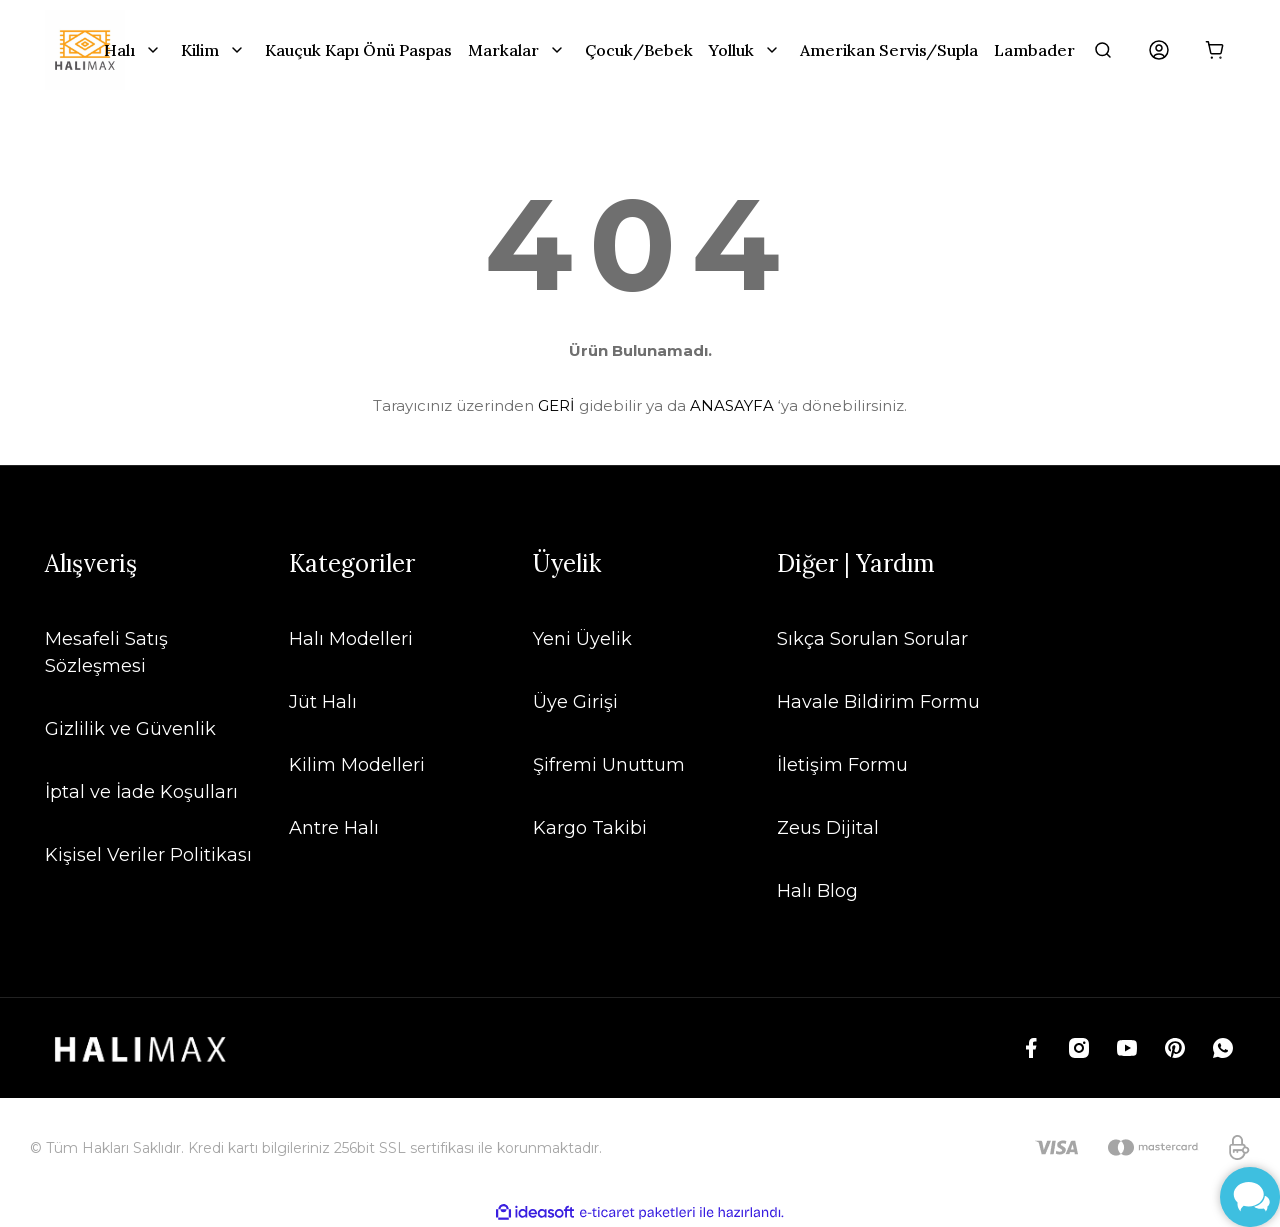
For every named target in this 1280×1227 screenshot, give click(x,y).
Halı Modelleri (351, 639)
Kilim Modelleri (357, 765)
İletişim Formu (842, 765)
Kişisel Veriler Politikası (148, 855)
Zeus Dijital (828, 828)
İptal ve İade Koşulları (141, 792)
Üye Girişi (575, 702)
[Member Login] (1159, 50)
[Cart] (1215, 50)
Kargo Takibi (590, 828)
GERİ (556, 405)
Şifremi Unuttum (609, 765)
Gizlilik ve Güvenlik (130, 729)
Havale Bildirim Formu (878, 702)
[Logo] (85, 50)
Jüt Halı (323, 702)
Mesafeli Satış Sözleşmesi (106, 652)
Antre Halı (334, 828)
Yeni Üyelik (582, 639)
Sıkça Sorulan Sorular (872, 639)
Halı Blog (817, 891)
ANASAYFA (732, 405)
